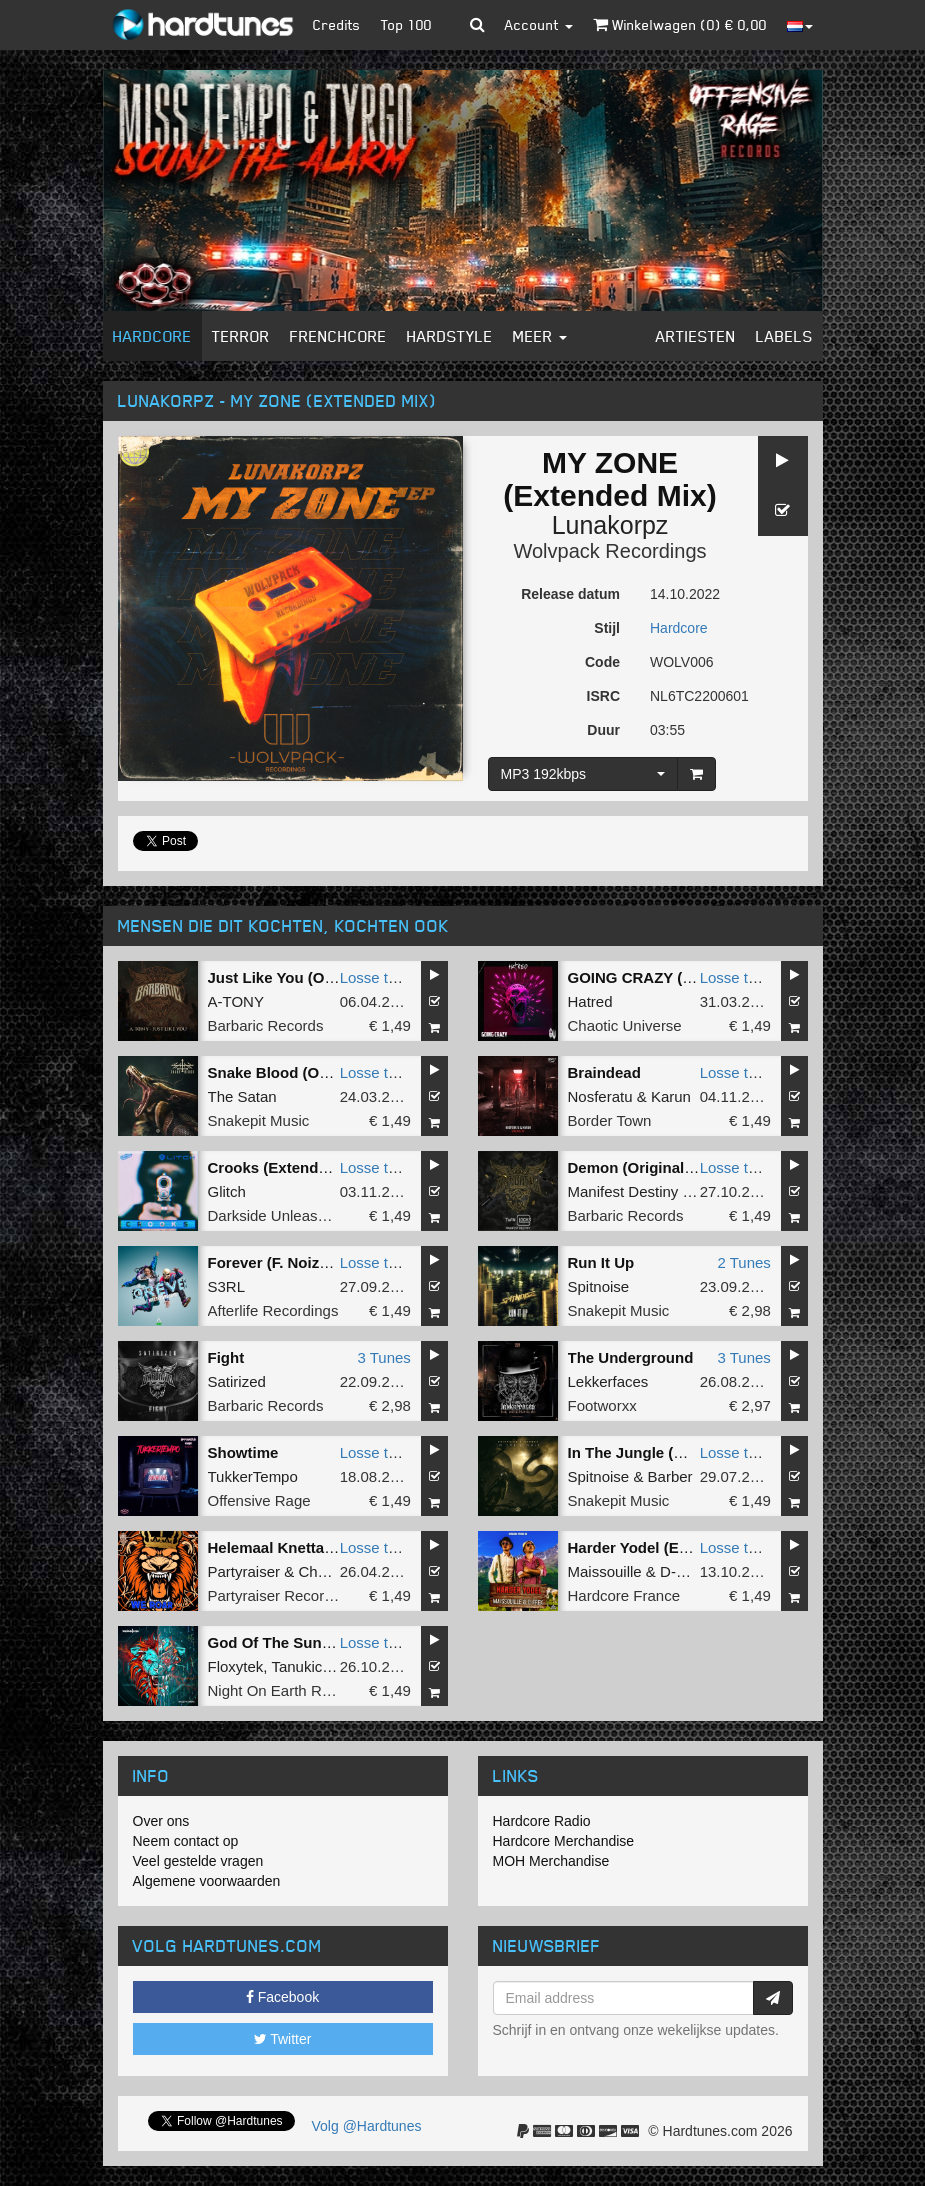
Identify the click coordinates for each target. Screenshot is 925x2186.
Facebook (282, 1997)
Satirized (237, 1381)
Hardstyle (450, 336)
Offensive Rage (259, 1500)
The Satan (242, 1096)
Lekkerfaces (608, 1381)
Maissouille (605, 1571)
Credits (337, 24)
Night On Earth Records (287, 1690)
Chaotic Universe (625, 1025)
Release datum (570, 594)
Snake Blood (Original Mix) (303, 1072)
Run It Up (601, 1262)
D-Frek (683, 1571)
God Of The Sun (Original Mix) (315, 1642)
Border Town (610, 1120)
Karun (671, 1096)
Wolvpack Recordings (609, 551)
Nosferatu (600, 1096)
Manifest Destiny (623, 1191)
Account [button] (539, 24)
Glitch (227, 1191)
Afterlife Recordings (273, 1310)
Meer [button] (540, 336)
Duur (603, 730)
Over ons (161, 1821)
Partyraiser (244, 1571)
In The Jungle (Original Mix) (666, 1452)
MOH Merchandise (551, 1861)
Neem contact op (186, 1841)
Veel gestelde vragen (198, 1861)
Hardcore (152, 336)
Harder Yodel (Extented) (652, 1547)
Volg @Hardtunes (367, 2126)
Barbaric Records (266, 1025)
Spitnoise (599, 1286)
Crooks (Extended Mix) (289, 1167)
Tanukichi (302, 1666)
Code (602, 662)
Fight (226, 1357)
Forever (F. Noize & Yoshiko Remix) (333, 1262)
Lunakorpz (610, 525)
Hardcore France (624, 1595)
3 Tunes (383, 1357)
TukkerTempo (253, 1476)
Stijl (607, 628)
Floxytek (236, 1666)
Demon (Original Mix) (643, 1167)
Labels (784, 336)
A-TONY (236, 1001)
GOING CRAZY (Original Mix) (671, 977)
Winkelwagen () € (680, 24)
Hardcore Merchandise (564, 1841)
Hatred (590, 1001)
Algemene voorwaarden (207, 1881)
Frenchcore (338, 336)
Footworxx (602, 1405)
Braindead (604, 1072)
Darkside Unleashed (275, 1215)
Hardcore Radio (542, 1821)
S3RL (227, 1286)
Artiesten (696, 336)
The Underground (631, 1357)
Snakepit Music (259, 1120)
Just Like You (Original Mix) (306, 977)
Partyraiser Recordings (284, 1595)
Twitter (283, 2039)
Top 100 (406, 24)
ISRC (603, 696)
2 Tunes (743, 1262)
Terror (241, 336)
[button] (477, 25)
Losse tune (376, 977)
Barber (670, 1476)
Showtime (243, 1452)
